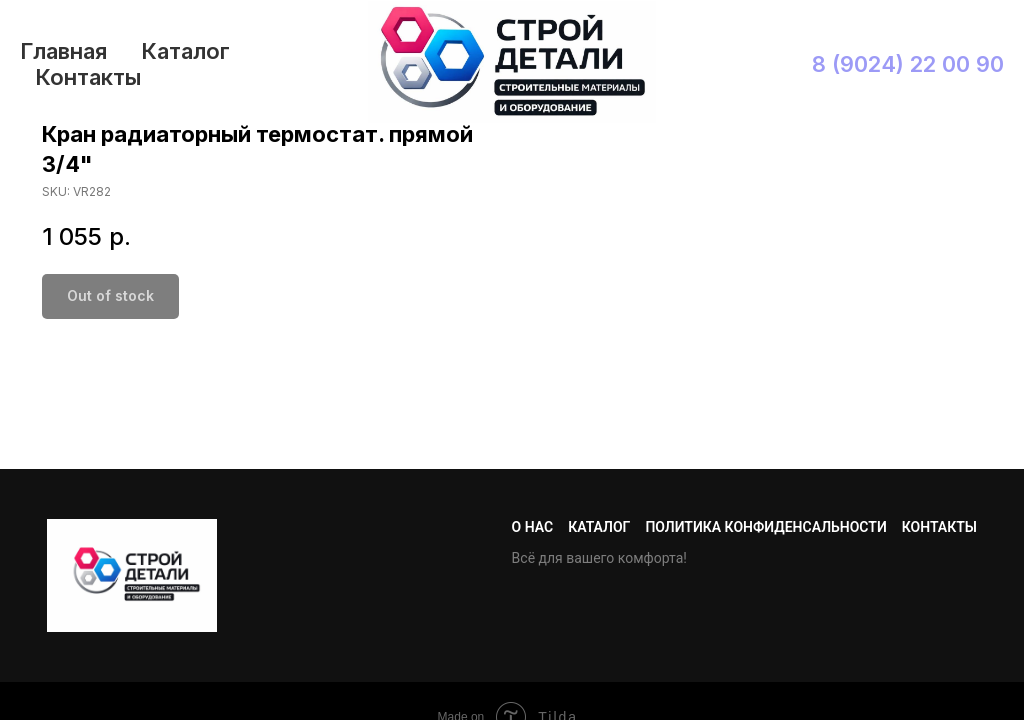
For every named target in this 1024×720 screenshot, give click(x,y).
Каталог (185, 51)
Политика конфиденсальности (765, 527)
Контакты (88, 77)
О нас (533, 527)
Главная (63, 51)
